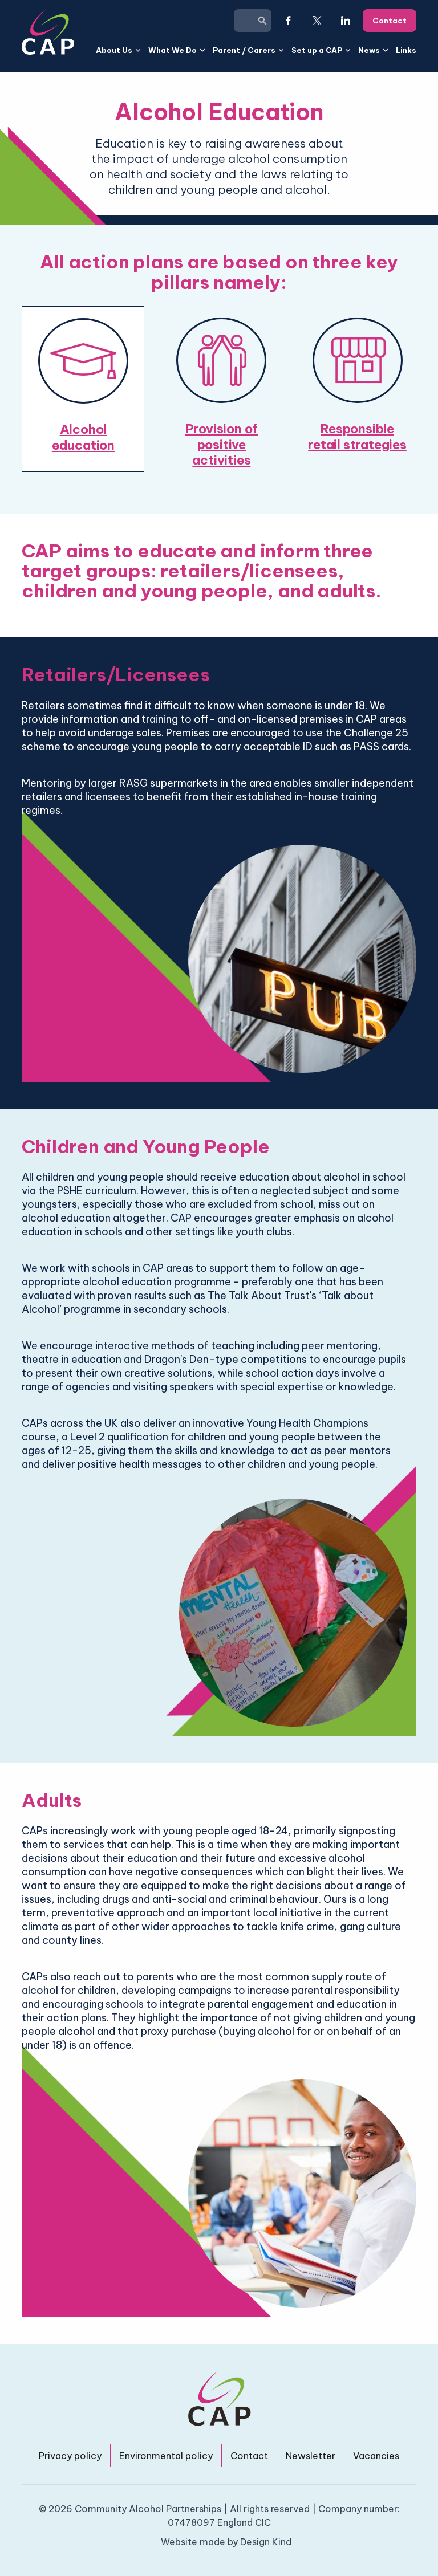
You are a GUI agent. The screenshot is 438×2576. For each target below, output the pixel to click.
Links (406, 50)
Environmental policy (166, 2455)
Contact (249, 2455)
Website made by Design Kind (226, 2541)
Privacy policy (70, 2455)
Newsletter (310, 2455)
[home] (48, 32)
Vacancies (376, 2455)
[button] (118, 50)
